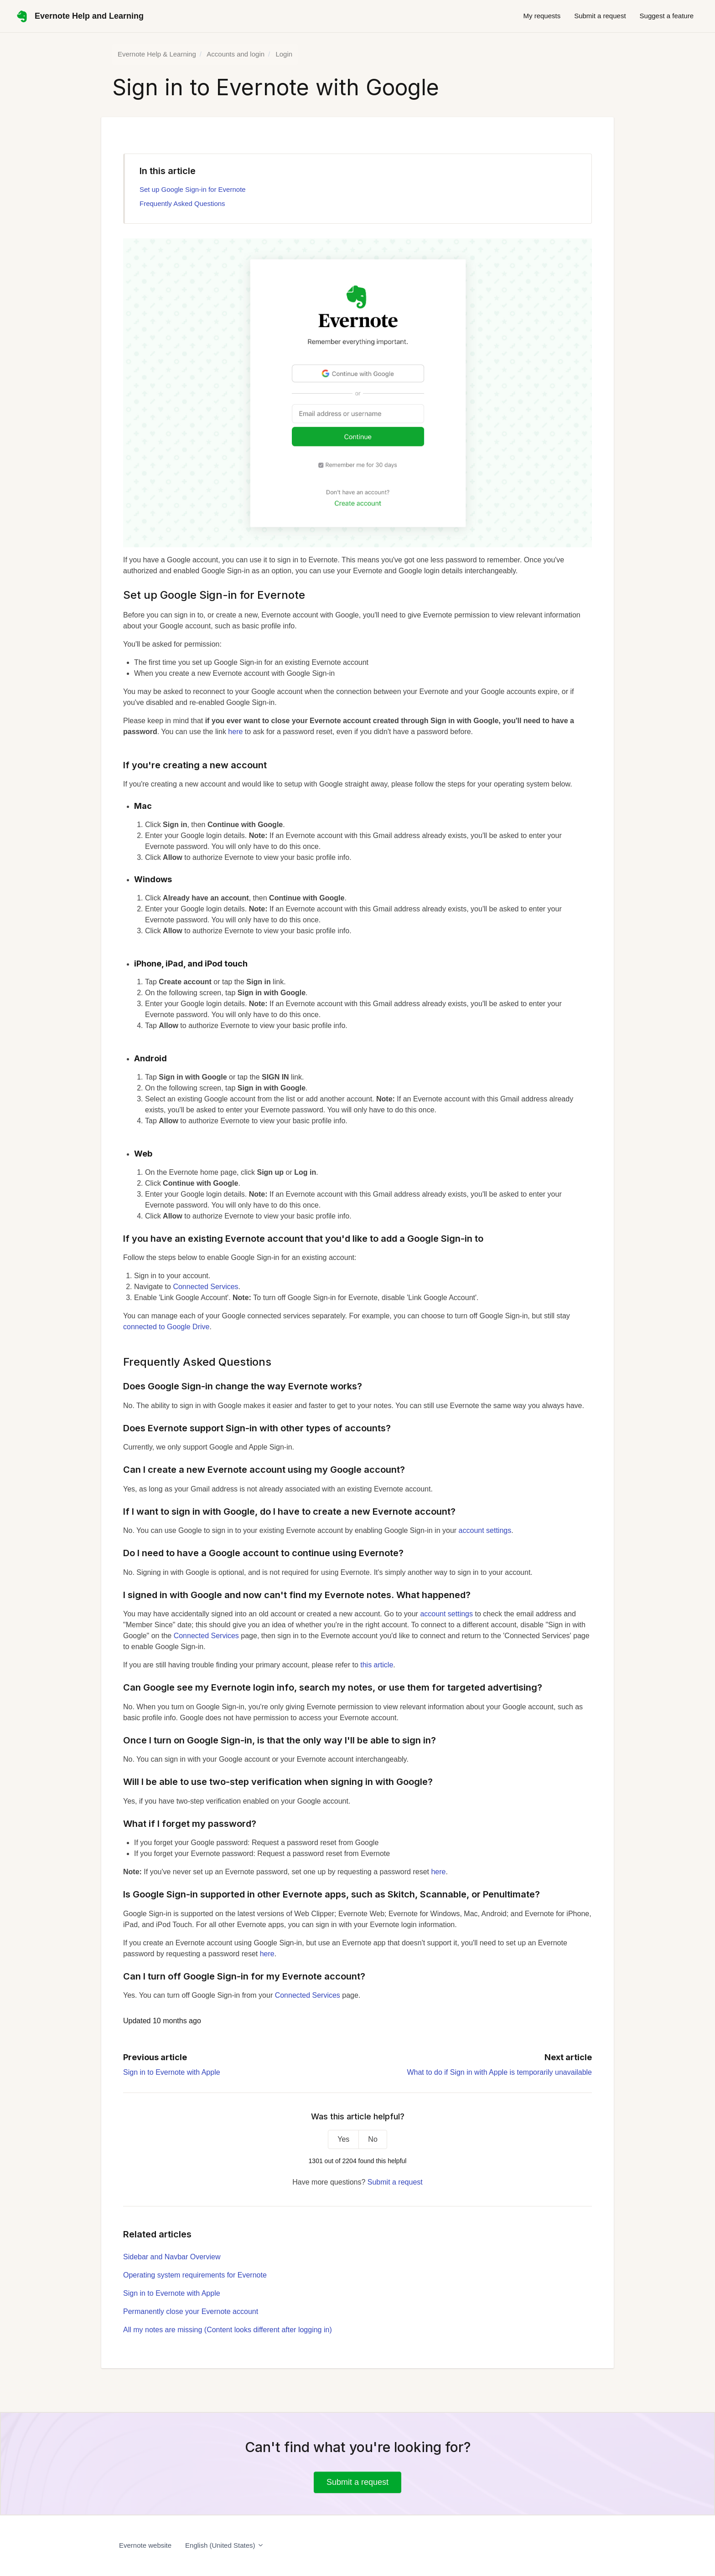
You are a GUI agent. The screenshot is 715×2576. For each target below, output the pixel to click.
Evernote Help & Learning (157, 54)
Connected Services (205, 1287)
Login (283, 54)
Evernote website (145, 2545)
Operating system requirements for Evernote (195, 2275)
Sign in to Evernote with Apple (171, 2072)
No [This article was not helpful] (372, 2139)
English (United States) (224, 2545)
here (235, 731)
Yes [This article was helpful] (343, 2139)
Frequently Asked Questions (182, 203)
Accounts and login (235, 54)
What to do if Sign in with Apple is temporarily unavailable (499, 2072)
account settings (485, 1530)
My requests (541, 16)
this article (376, 1665)
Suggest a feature (667, 16)
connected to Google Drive (166, 1327)
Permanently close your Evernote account (190, 2311)
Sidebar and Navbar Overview (171, 2257)
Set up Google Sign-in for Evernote (193, 189)
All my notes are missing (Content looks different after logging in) (227, 2330)
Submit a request (600, 16)
